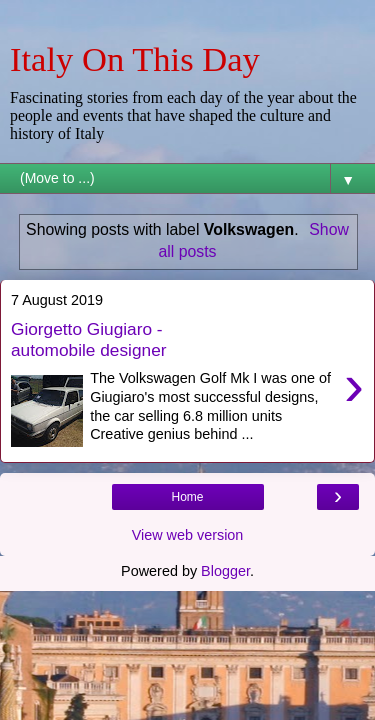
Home (187, 497)
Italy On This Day (135, 59)
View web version (188, 535)
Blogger (225, 571)
